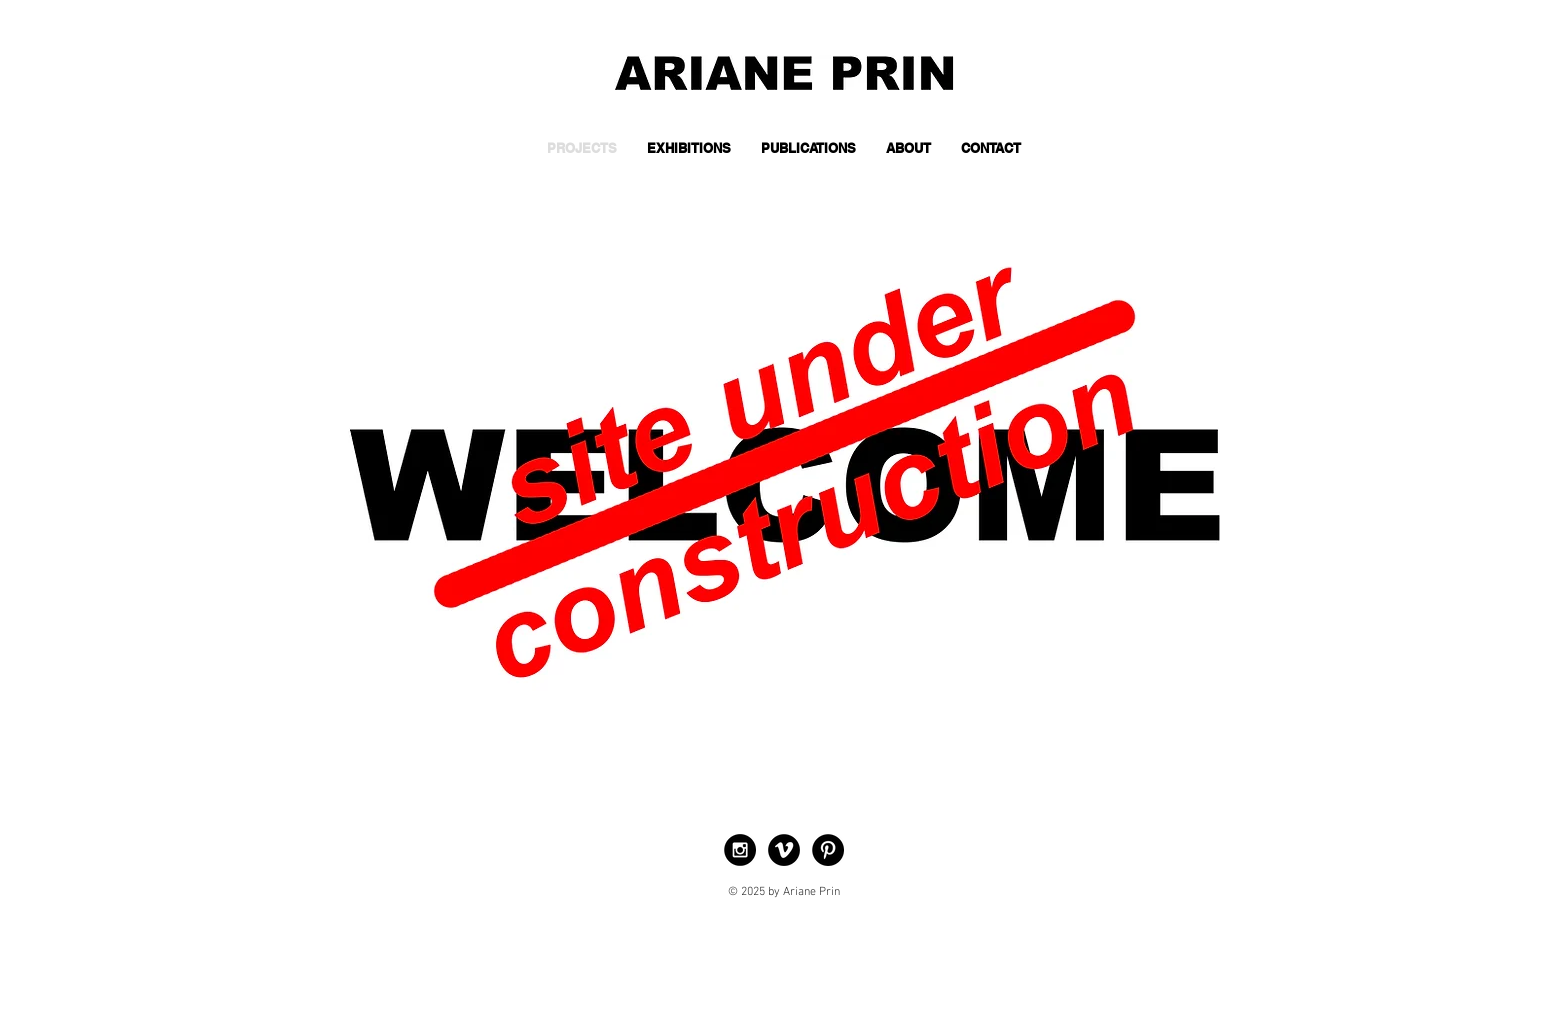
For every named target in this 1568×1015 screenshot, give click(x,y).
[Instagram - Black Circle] (740, 850)
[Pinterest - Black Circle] (828, 850)
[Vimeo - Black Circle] (784, 850)
